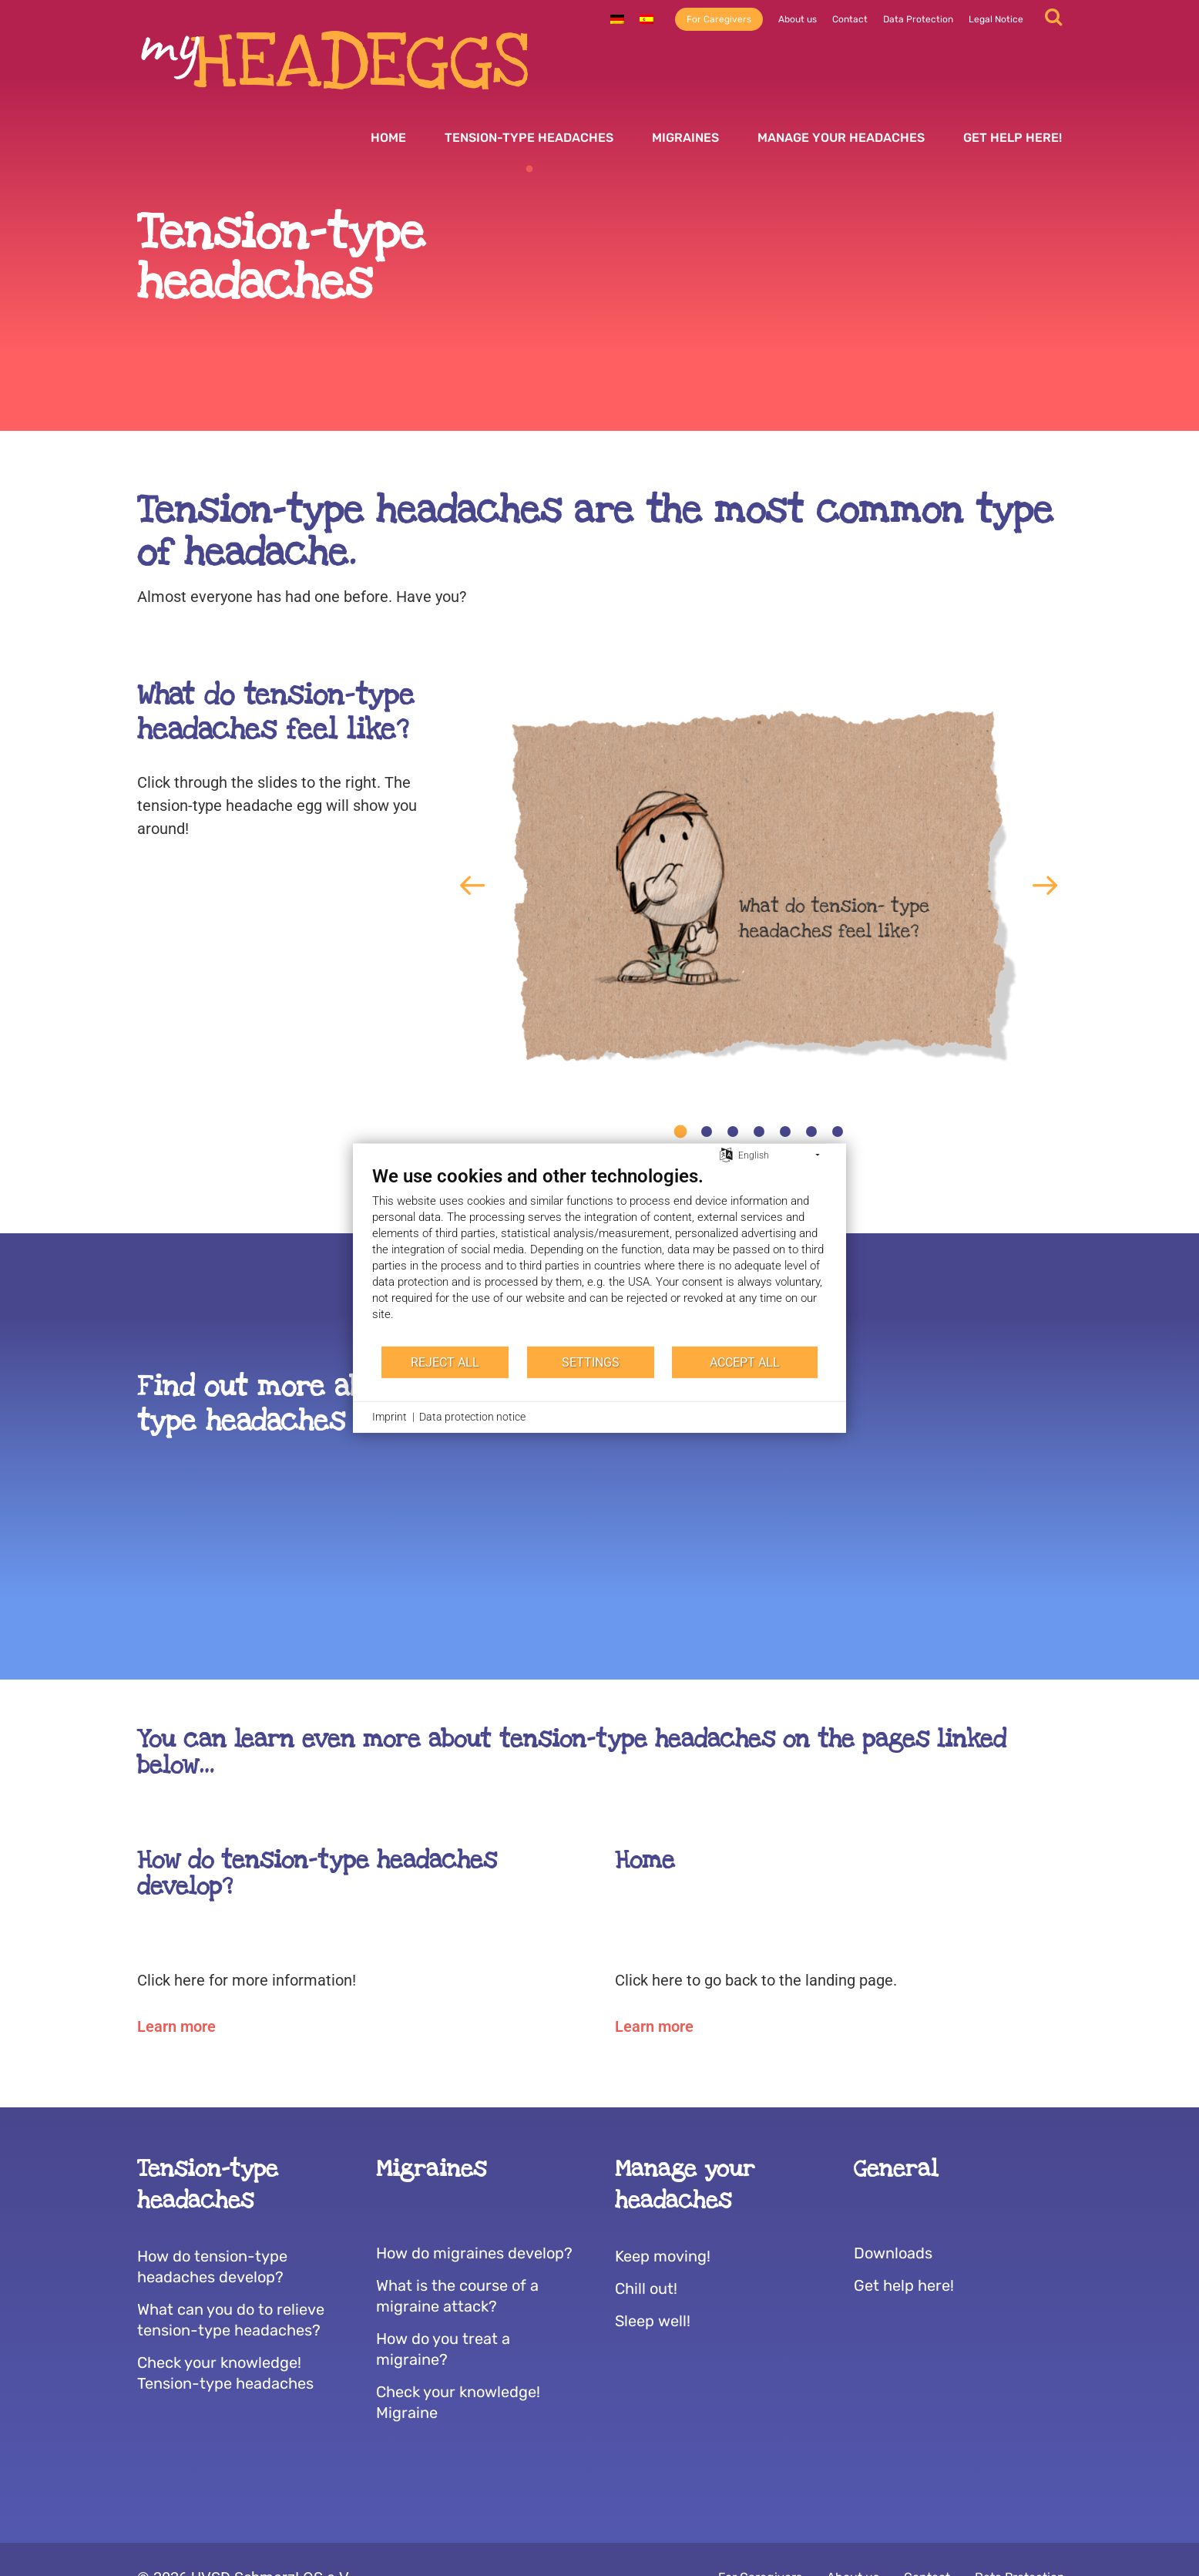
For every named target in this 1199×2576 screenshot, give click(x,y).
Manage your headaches (841, 137)
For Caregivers (719, 19)
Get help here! (1012, 137)
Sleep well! (652, 2321)
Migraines (685, 137)
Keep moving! (662, 2256)
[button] (472, 886)
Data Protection (918, 19)
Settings (591, 1361)
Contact (850, 19)
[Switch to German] (617, 19)
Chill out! (646, 2288)
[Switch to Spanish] (646, 19)
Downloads (893, 2253)
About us (797, 19)
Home (388, 137)
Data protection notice (472, 1417)
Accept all (745, 1361)
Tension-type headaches (529, 137)
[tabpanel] (758, 886)
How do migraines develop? (474, 2253)
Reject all (445, 1361)
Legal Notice (996, 19)
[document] (599, 1255)
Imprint (389, 1417)
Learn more (176, 2026)
